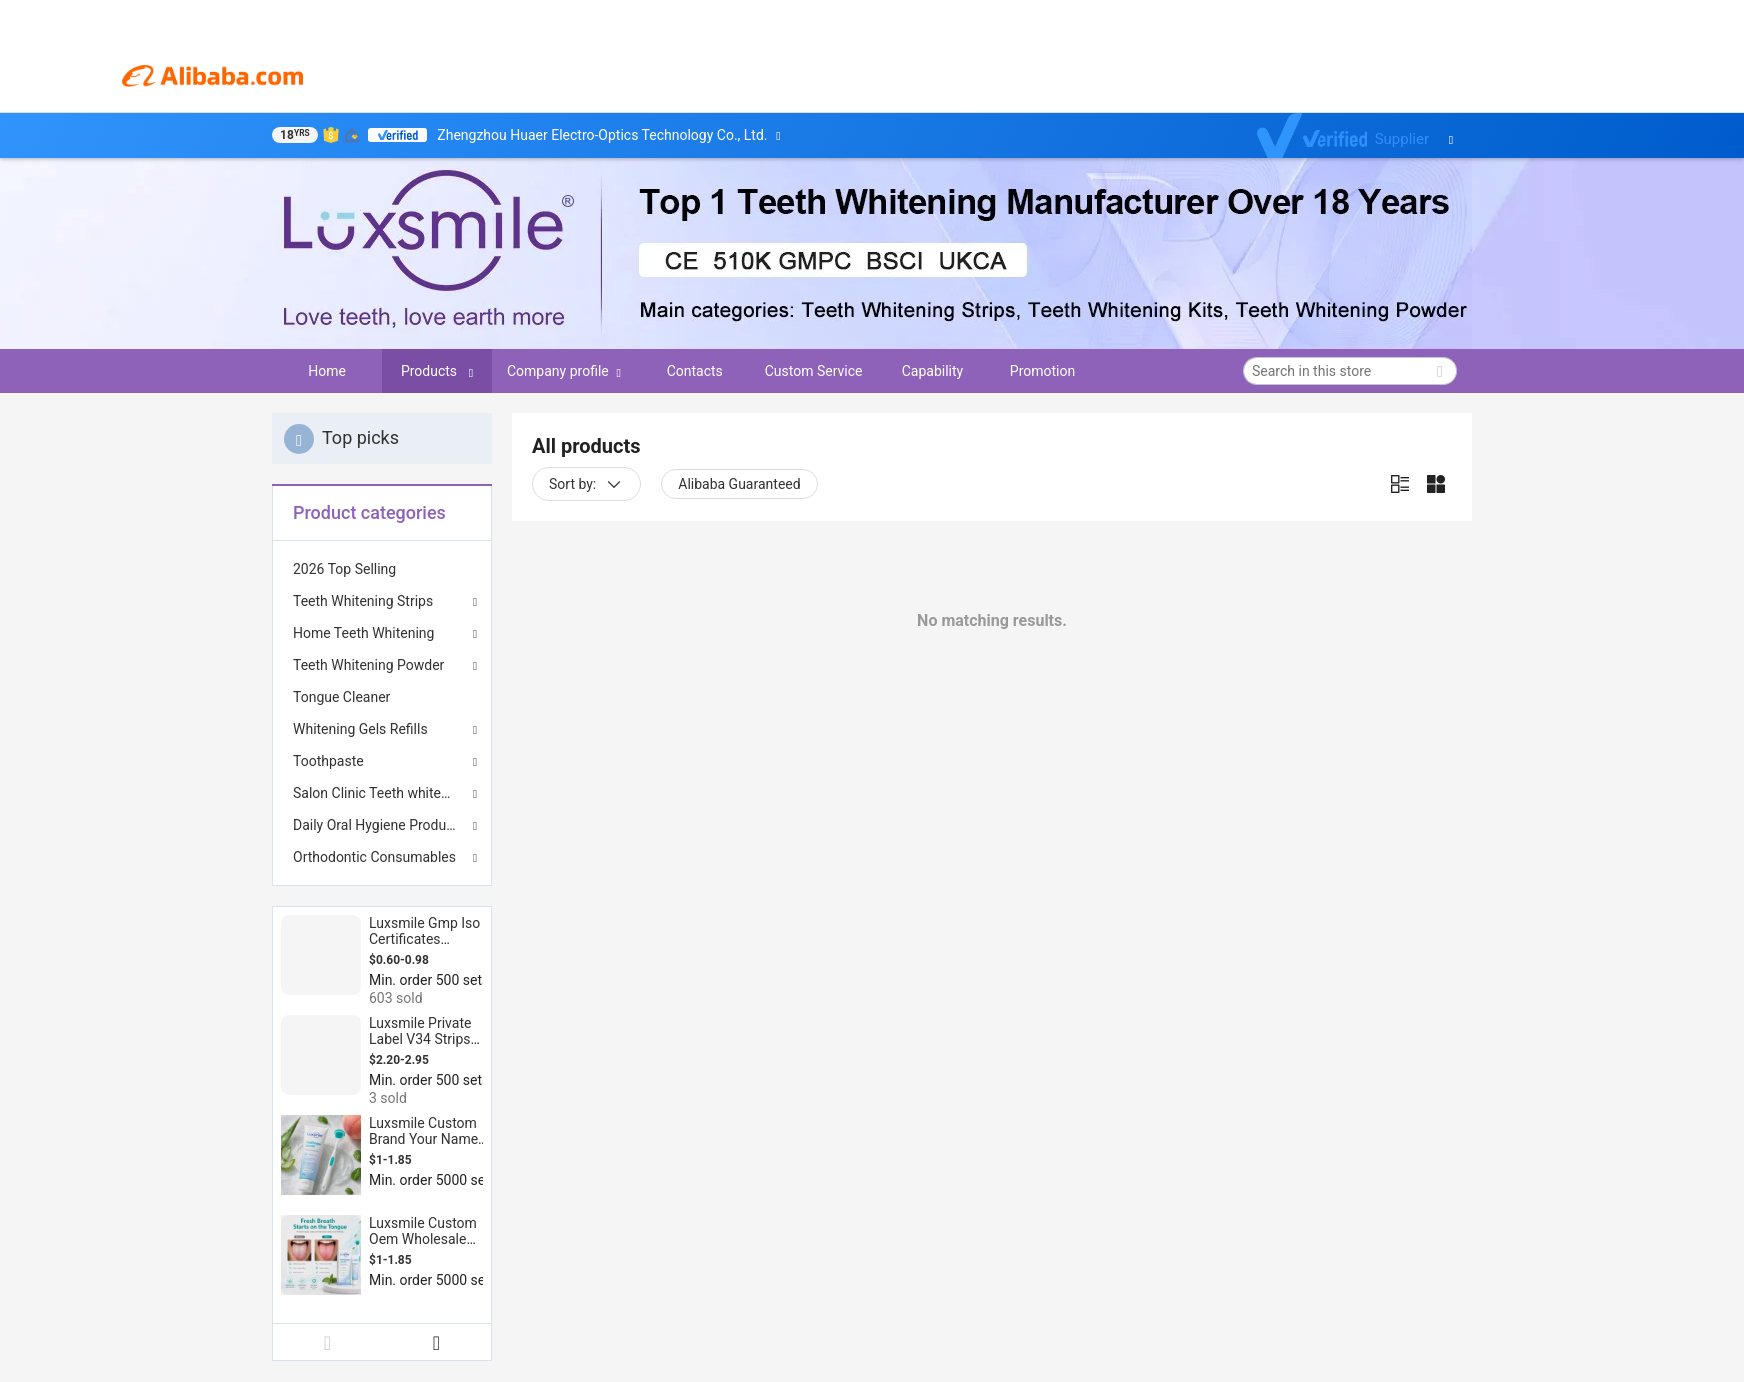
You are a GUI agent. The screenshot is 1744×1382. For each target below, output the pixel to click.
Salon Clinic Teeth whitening (380, 793)
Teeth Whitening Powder (368, 665)
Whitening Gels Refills (360, 729)
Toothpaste (328, 761)
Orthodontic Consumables (374, 857)
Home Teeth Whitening (363, 633)
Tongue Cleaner (341, 697)
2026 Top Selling (344, 569)
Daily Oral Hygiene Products (379, 825)
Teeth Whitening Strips (363, 601)
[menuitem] (382, 569)
